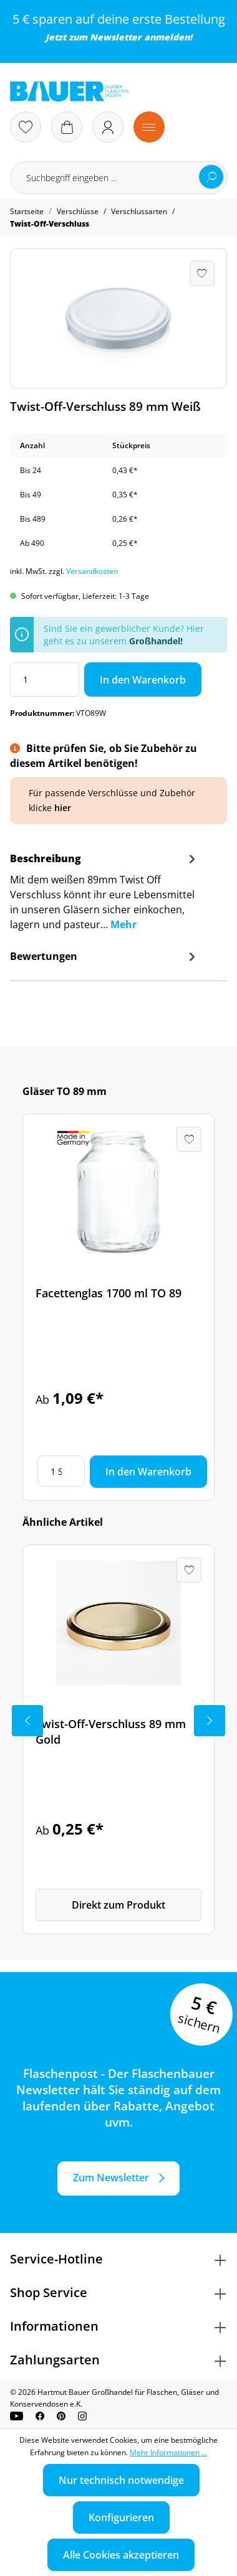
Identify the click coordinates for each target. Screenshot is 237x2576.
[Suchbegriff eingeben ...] (118, 177)
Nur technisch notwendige (121, 2480)
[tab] (104, 895)
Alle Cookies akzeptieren (121, 2555)
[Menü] (149, 127)
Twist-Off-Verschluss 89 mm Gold (111, 1731)
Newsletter (116, 37)
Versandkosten (92, 571)
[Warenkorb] (66, 127)
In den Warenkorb (143, 680)
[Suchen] (211, 176)
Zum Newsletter (111, 2177)
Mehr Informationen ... (168, 2452)
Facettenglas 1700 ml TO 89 (108, 1293)
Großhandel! (156, 641)
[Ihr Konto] (107, 127)
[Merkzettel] (25, 127)
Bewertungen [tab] (104, 956)
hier (62, 808)
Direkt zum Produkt (118, 1905)
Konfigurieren (121, 2517)
